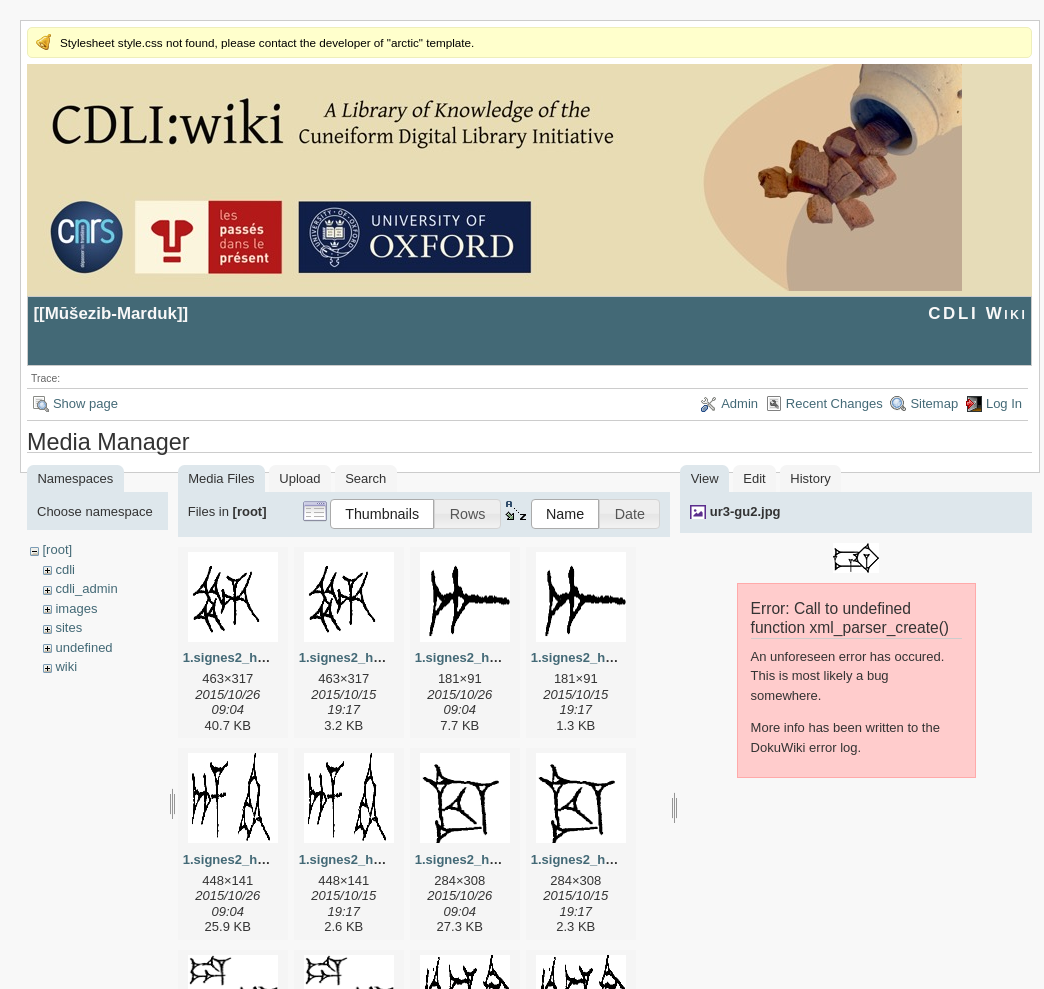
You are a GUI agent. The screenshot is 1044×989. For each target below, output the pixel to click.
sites (68, 627)
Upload (299, 478)
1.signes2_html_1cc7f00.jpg (501, 859)
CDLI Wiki (977, 313)
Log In (1004, 403)
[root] (57, 549)
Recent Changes (834, 403)
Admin (739, 403)
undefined (83, 647)
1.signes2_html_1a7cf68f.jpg (503, 657)
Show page (85, 403)
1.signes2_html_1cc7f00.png (619, 859)
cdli (65, 569)
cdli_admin (86, 588)
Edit (754, 478)
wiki (66, 666)
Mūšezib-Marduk (111, 313)
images (76, 608)
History (810, 478)
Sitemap (934, 403)
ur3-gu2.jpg (745, 511)
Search (365, 478)
